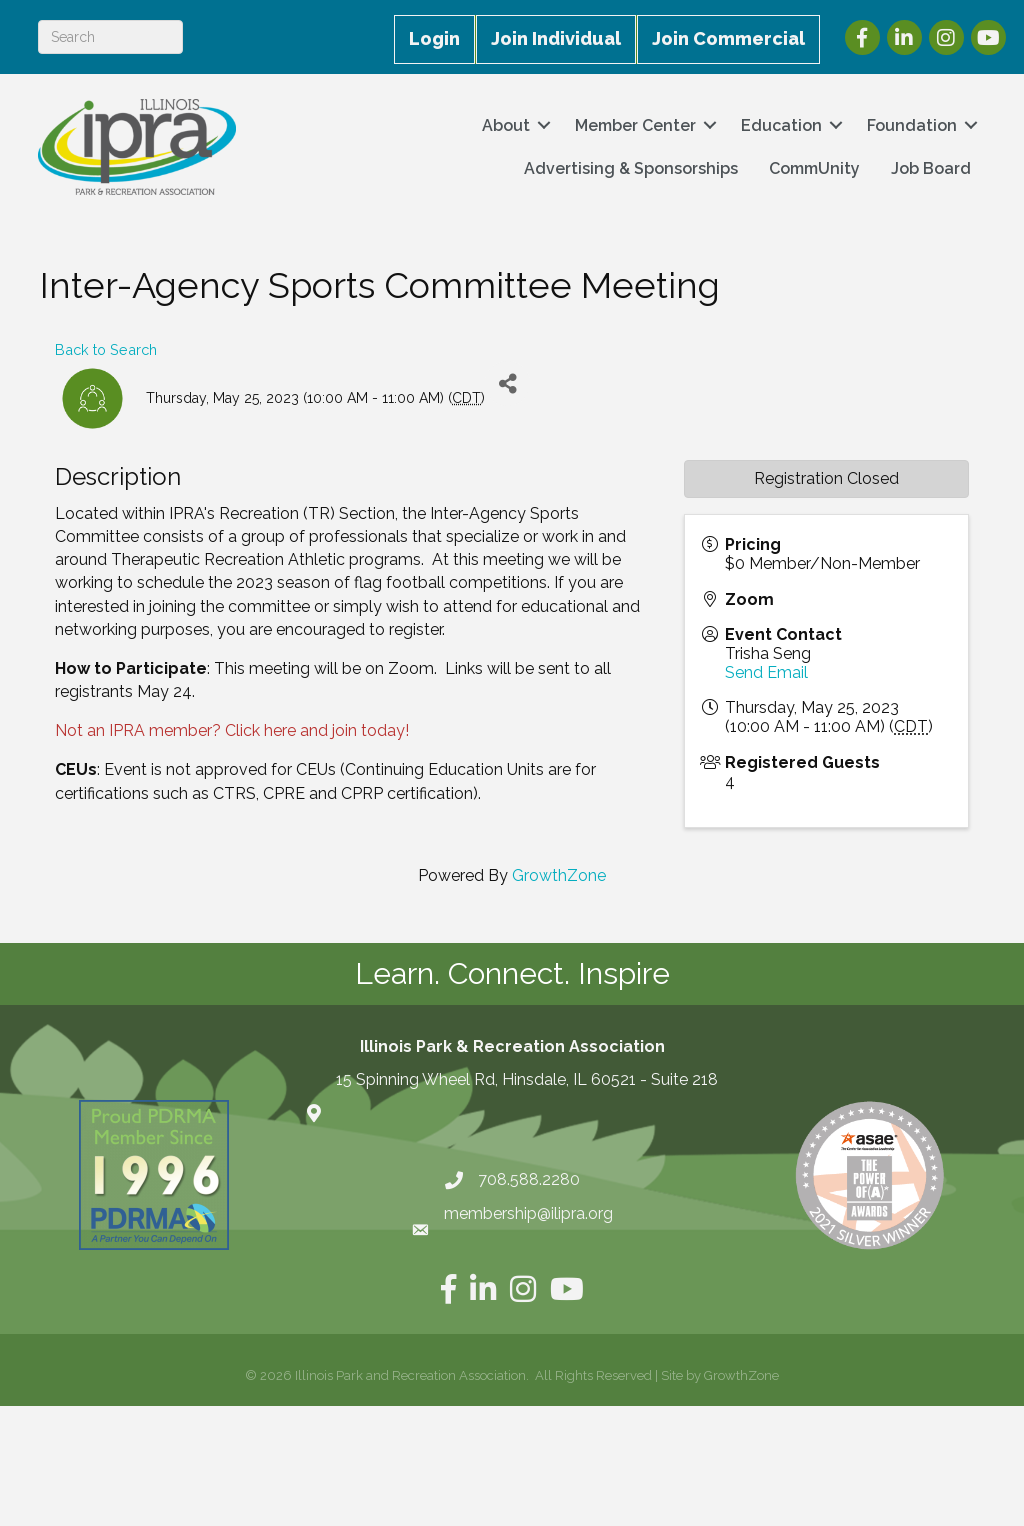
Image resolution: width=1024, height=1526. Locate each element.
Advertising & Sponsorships (629, 168)
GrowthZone (559, 875)
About (504, 125)
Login (434, 38)
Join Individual (556, 38)
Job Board (929, 168)
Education (779, 125)
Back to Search (106, 349)
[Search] (112, 37)
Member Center (633, 125)
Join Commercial (728, 38)
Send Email (766, 672)
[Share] (507, 383)
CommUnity (812, 168)
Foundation (910, 125)
